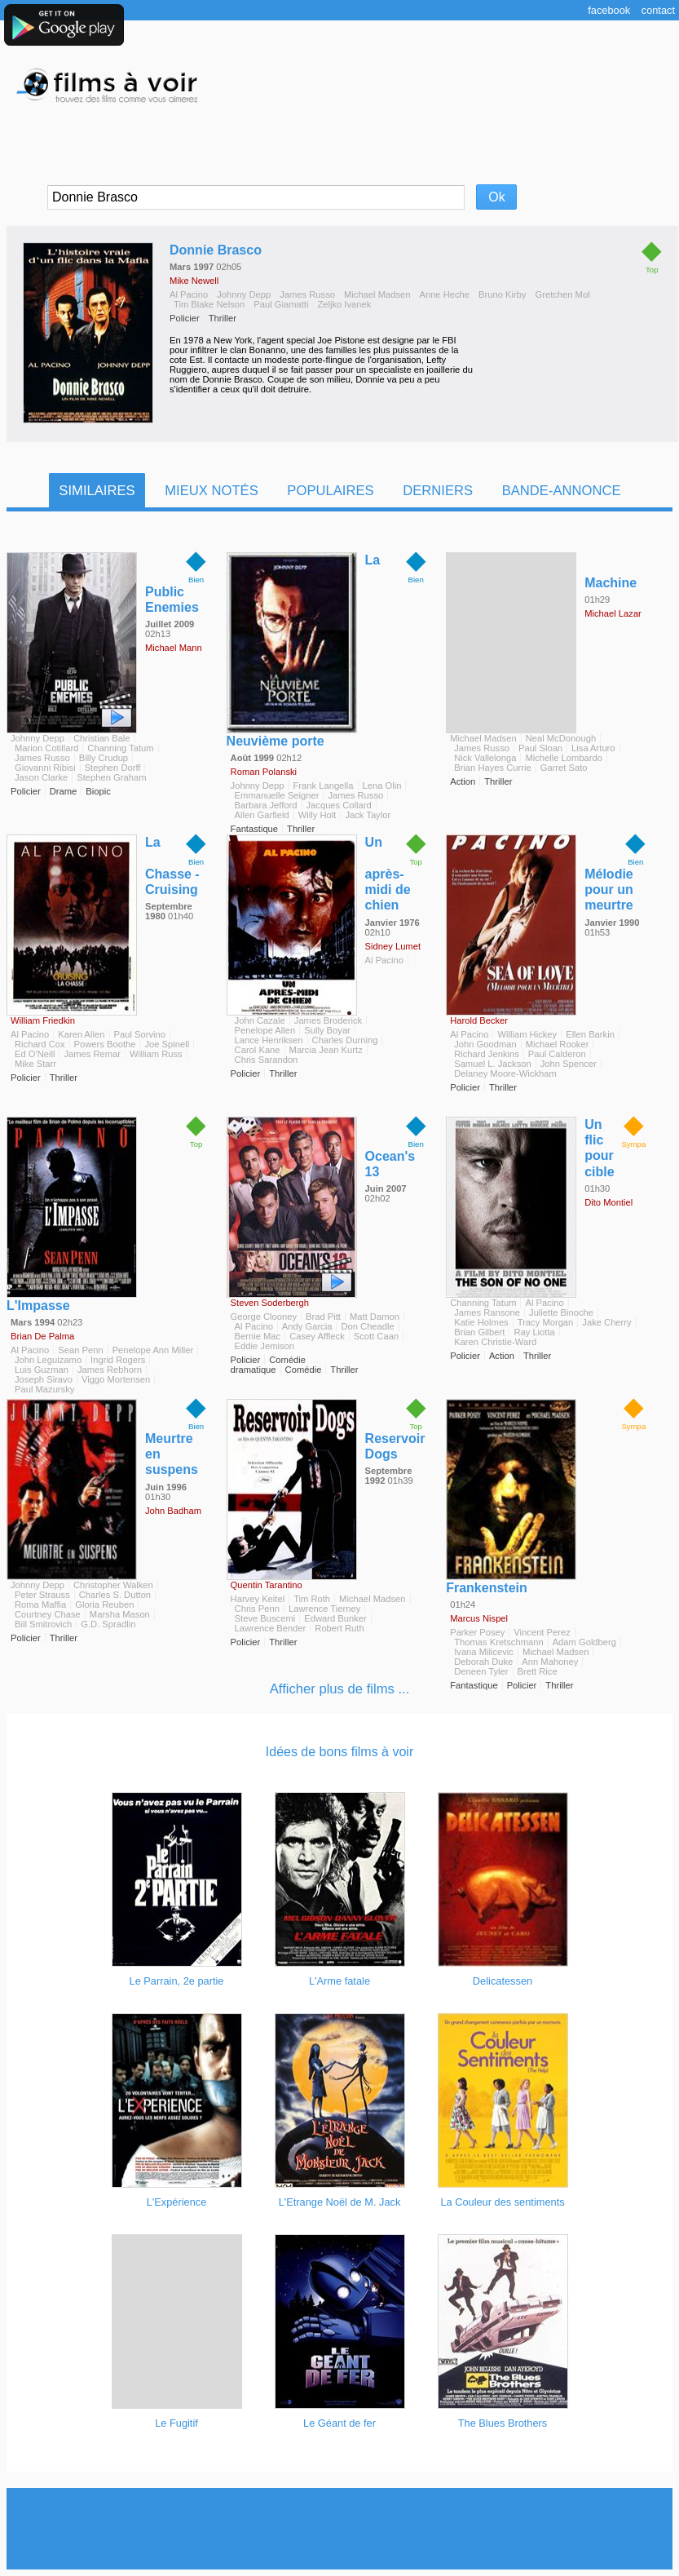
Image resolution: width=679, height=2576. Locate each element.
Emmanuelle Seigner (277, 795)
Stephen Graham (111, 777)
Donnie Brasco (216, 250)
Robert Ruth (339, 1628)
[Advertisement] (340, 2528)
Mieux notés (211, 490)
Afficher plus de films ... (340, 1689)
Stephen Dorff (113, 767)
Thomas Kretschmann (498, 1642)
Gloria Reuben (104, 1604)
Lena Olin (382, 785)
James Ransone (487, 1312)
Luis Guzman (41, 1369)
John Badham (173, 1511)
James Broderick (328, 1020)
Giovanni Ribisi (45, 767)
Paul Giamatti (281, 304)
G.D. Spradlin (108, 1624)
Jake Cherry (606, 1322)
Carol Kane (257, 1050)
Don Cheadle (367, 1326)
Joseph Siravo (44, 1379)
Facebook (609, 10)
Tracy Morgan (546, 1322)
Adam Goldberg (584, 1642)
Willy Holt (317, 815)
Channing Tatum (120, 748)
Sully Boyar (327, 1030)
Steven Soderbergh (270, 1303)
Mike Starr (35, 1064)
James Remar (92, 1054)
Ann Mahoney (550, 1661)
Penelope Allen (265, 1030)
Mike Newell (194, 280)
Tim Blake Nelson (209, 304)
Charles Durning (345, 1040)
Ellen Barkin (590, 1034)
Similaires (96, 490)
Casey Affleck (317, 1336)
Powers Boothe (105, 1044)
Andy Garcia (307, 1326)
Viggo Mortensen (116, 1379)
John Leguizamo (48, 1360)
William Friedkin (43, 1020)
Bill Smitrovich (43, 1624)
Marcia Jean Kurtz (326, 1050)
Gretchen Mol (562, 294)
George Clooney (264, 1316)
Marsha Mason (120, 1614)
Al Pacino (189, 294)
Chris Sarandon (266, 1059)
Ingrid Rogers (117, 1360)
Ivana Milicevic (484, 1652)
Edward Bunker (335, 1618)
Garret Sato (564, 767)
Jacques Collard (339, 805)
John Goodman (485, 1044)
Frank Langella (323, 785)
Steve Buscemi (265, 1618)
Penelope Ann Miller (153, 1350)
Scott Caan (376, 1336)
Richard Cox (40, 1044)
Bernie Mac (258, 1336)
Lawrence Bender (270, 1628)
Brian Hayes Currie (492, 767)
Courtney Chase (48, 1614)
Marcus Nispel (479, 1618)
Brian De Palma (42, 1336)
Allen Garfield (262, 815)
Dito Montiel (608, 1202)
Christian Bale (101, 738)
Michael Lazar (613, 613)
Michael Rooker (557, 1044)
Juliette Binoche (561, 1312)
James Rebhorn (109, 1369)
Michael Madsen (377, 294)
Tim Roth (311, 1599)
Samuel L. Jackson (492, 1064)
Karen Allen (81, 1034)
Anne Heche (444, 294)
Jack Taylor (367, 815)
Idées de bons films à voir (339, 1752)
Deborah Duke (483, 1661)
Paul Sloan (540, 748)
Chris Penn (257, 1608)
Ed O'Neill (35, 1054)
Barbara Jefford (266, 805)
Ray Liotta (534, 1332)
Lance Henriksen (269, 1040)
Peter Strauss (42, 1595)
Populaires (330, 490)
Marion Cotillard (46, 748)
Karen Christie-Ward (495, 1342)
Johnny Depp (244, 294)
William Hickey (527, 1034)
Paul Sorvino (139, 1034)
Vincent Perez (542, 1632)
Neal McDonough (561, 738)
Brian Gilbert (479, 1332)
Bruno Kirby (502, 294)
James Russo (307, 294)
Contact (658, 10)
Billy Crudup (103, 758)
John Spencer (568, 1064)
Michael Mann (173, 648)
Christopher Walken (113, 1585)
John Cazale (260, 1020)
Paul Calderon (557, 1054)
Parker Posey (477, 1632)
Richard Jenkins (486, 1054)
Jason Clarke (41, 777)
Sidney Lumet (393, 946)
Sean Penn (80, 1350)
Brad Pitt (323, 1316)
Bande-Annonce (561, 490)
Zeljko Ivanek (344, 304)
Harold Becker (479, 1020)
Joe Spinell (166, 1044)
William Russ (156, 1054)
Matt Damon (374, 1316)
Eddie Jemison (264, 1346)
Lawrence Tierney (324, 1608)
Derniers (438, 490)
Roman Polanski (264, 772)
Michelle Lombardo (563, 758)
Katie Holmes (481, 1322)
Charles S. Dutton (115, 1595)
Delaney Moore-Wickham (505, 1073)
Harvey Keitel (258, 1599)
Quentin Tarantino (266, 1585)
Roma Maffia (40, 1604)
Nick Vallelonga (485, 758)
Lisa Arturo (593, 748)
